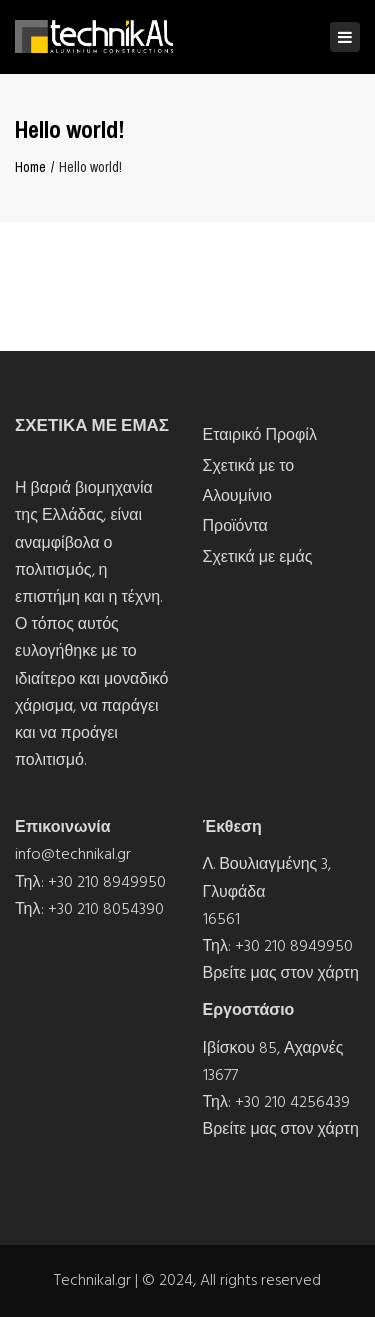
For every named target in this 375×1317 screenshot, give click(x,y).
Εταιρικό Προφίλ (260, 435)
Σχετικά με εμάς (258, 557)
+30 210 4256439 (292, 1102)
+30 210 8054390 (106, 909)
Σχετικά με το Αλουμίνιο (249, 481)
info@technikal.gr (73, 854)
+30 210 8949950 (107, 882)
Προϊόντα (235, 526)
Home (30, 167)
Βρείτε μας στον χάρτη (281, 973)
